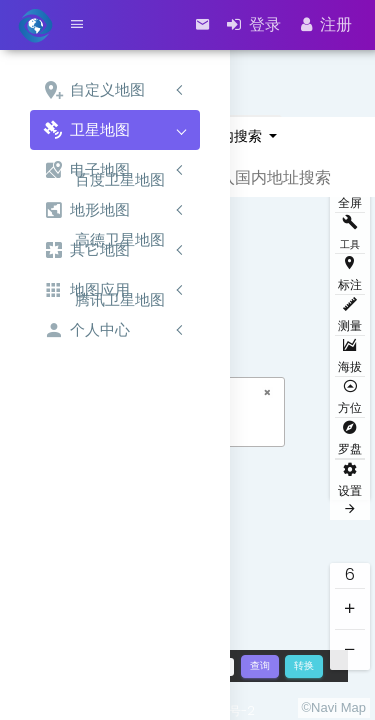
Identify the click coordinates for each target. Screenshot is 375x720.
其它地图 (86, 250)
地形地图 (86, 210)
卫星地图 (86, 130)
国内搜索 (236, 136)
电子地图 (86, 170)
